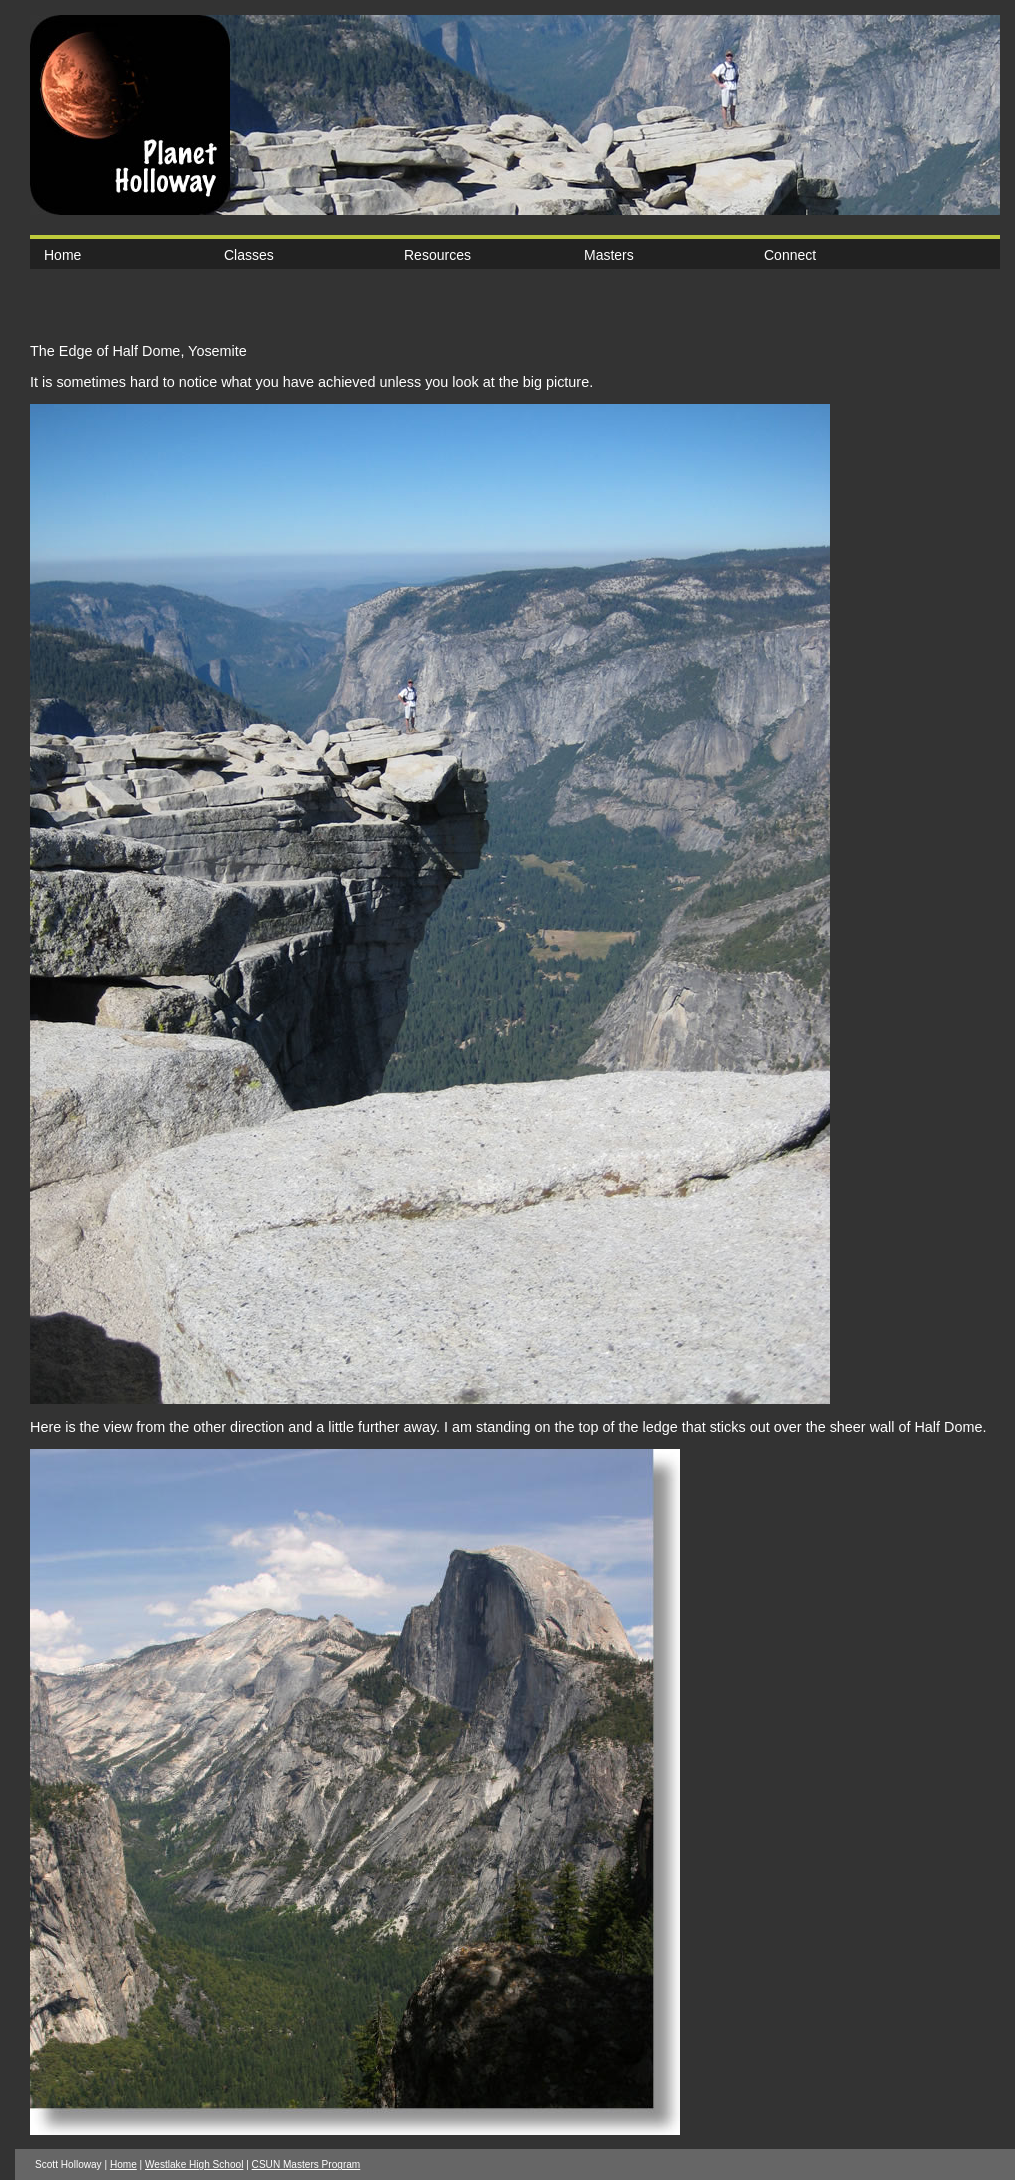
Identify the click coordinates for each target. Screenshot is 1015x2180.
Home (62, 255)
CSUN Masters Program (306, 2164)
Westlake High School (194, 2164)
